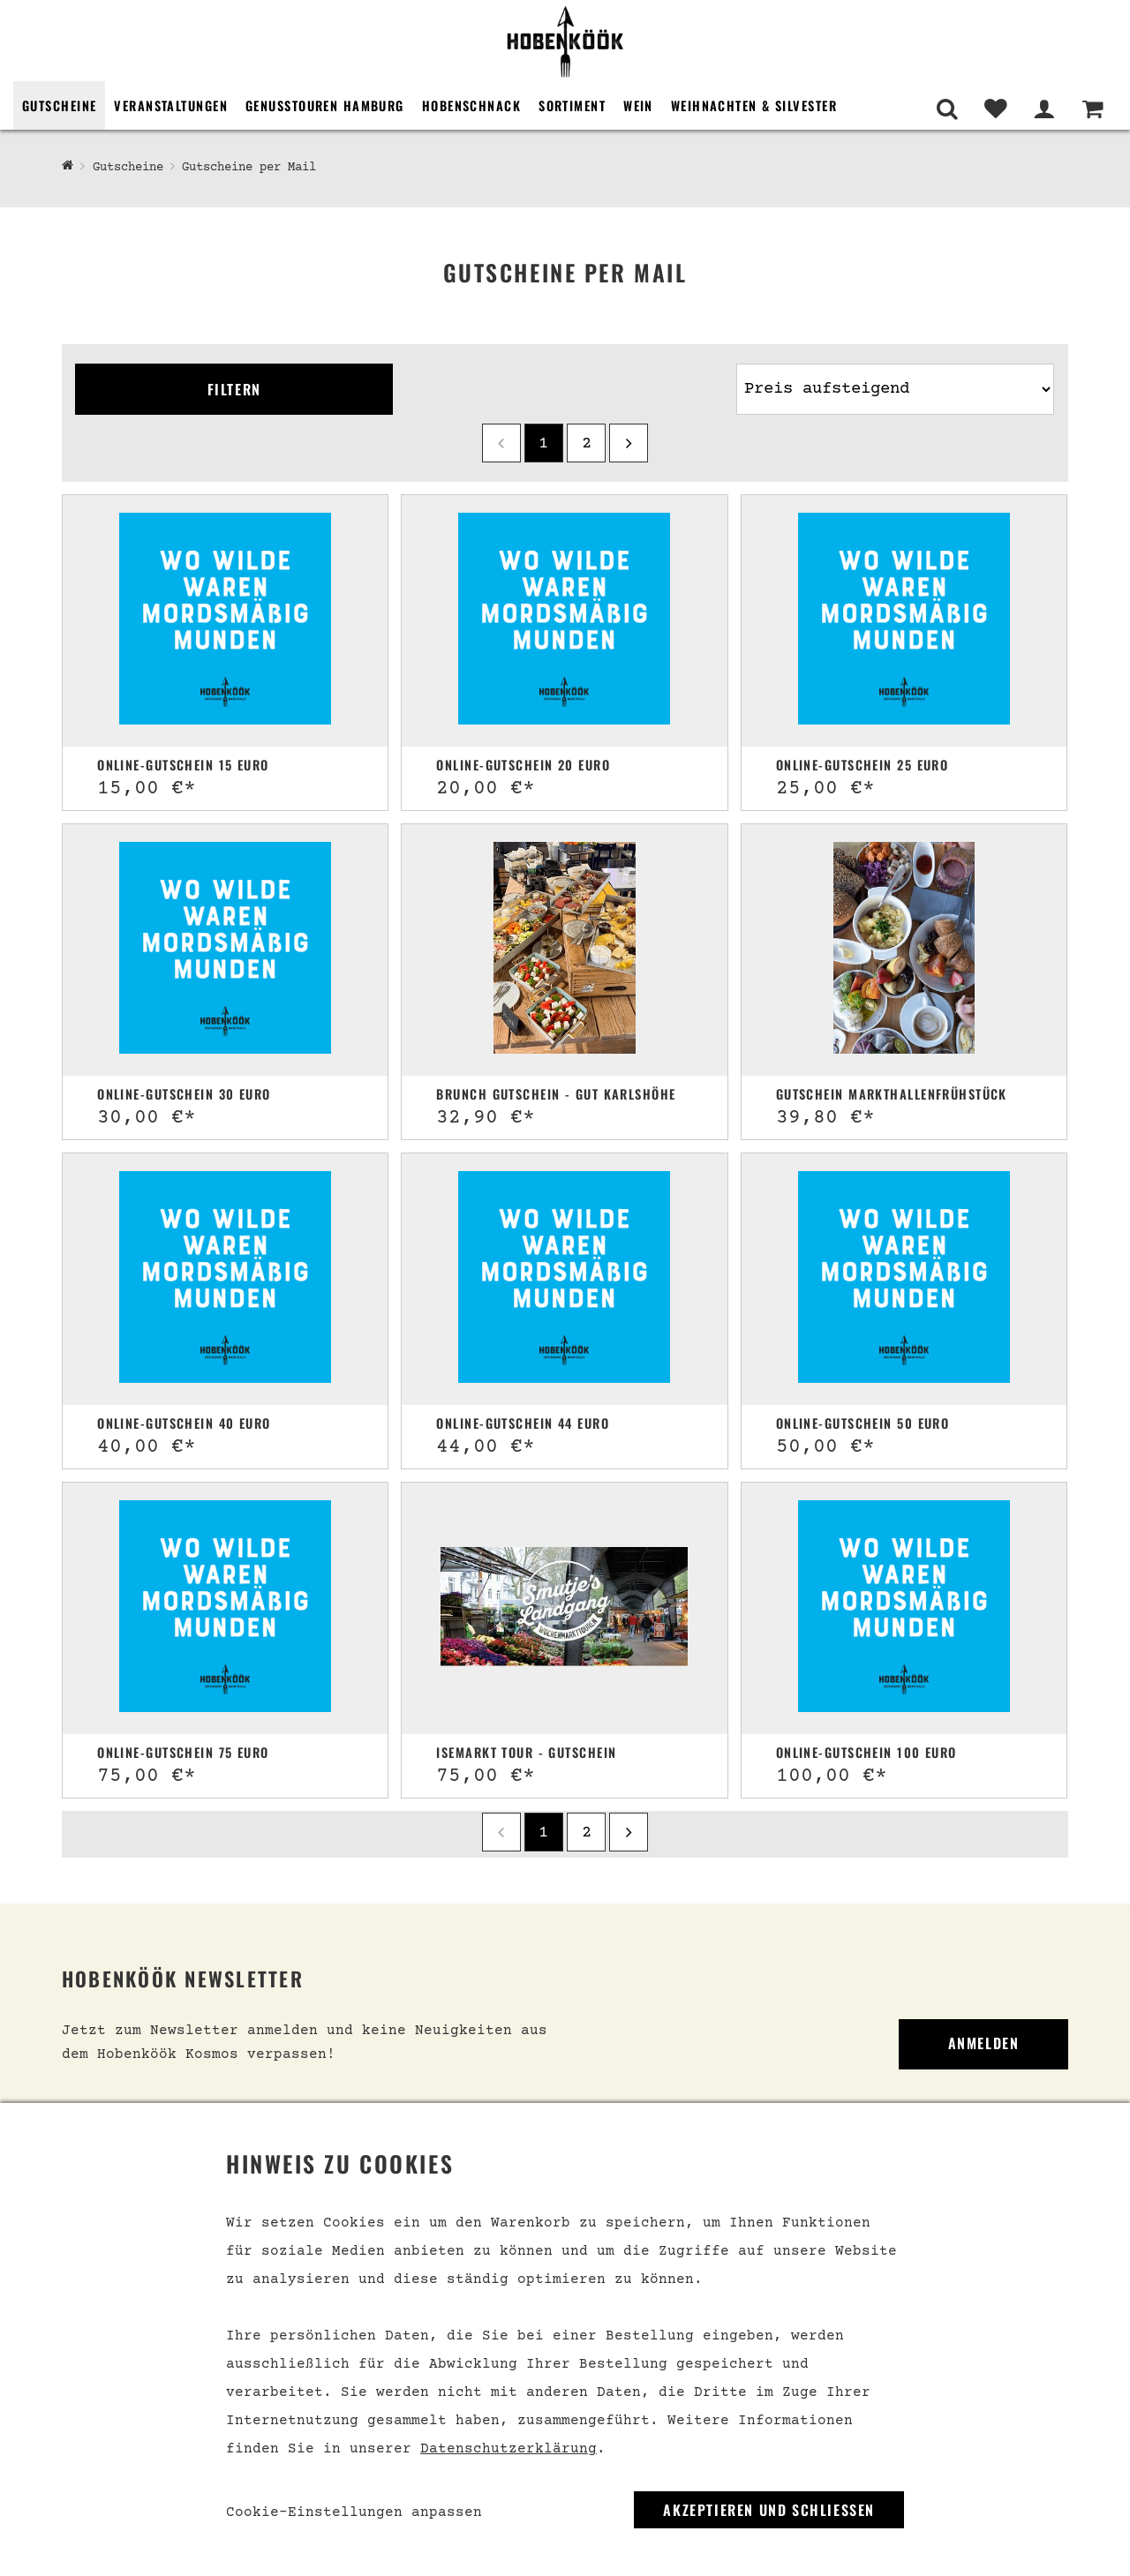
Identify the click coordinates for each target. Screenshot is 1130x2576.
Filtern (234, 389)
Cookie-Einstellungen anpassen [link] (354, 2512)
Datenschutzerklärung (508, 2449)
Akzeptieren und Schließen (769, 2509)
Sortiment (572, 105)
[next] (628, 443)
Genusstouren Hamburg (324, 105)
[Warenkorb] (1092, 108)
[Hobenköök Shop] (67, 166)
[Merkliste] (995, 108)
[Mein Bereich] (1044, 108)
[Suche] (947, 108)
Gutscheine (59, 105)
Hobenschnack (471, 105)
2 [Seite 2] (586, 444)
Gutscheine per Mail (249, 168)
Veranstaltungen (171, 105)
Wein (638, 105)
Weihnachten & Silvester (754, 105)
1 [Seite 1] (543, 444)
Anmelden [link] (984, 2043)
